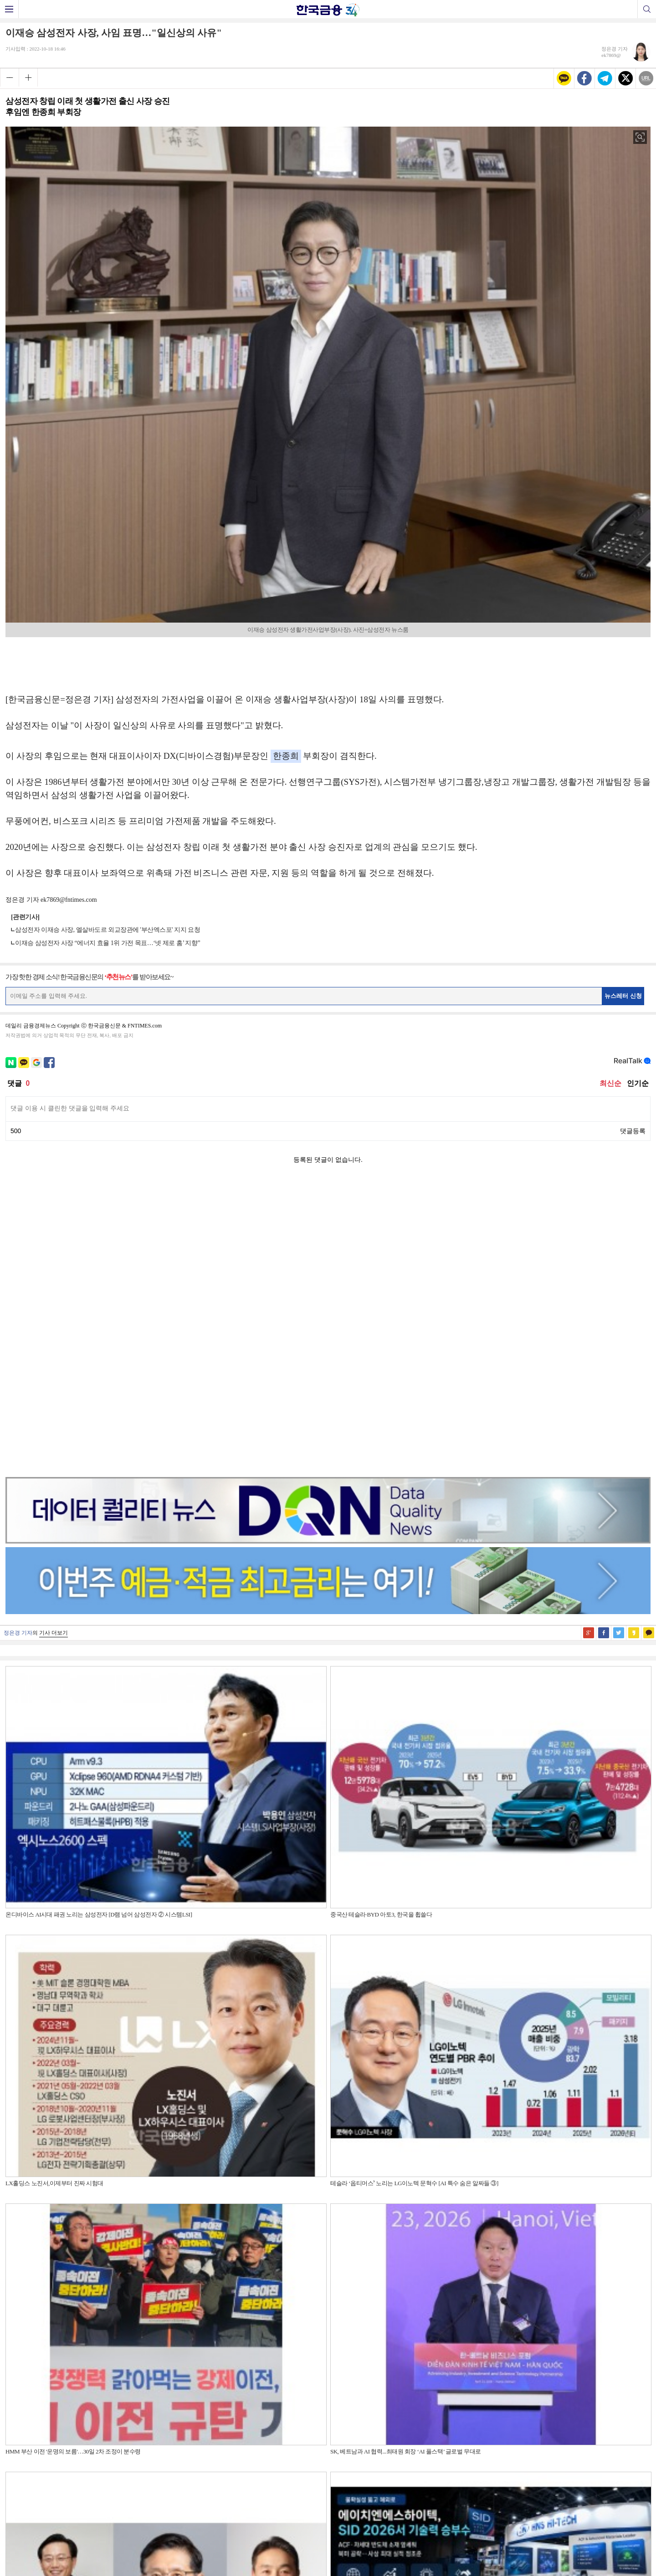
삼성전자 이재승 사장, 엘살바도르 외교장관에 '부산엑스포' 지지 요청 (107, 929)
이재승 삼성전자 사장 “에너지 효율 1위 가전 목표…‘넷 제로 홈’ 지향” (107, 943)
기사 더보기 (53, 1344)
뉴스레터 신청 (623, 995)
